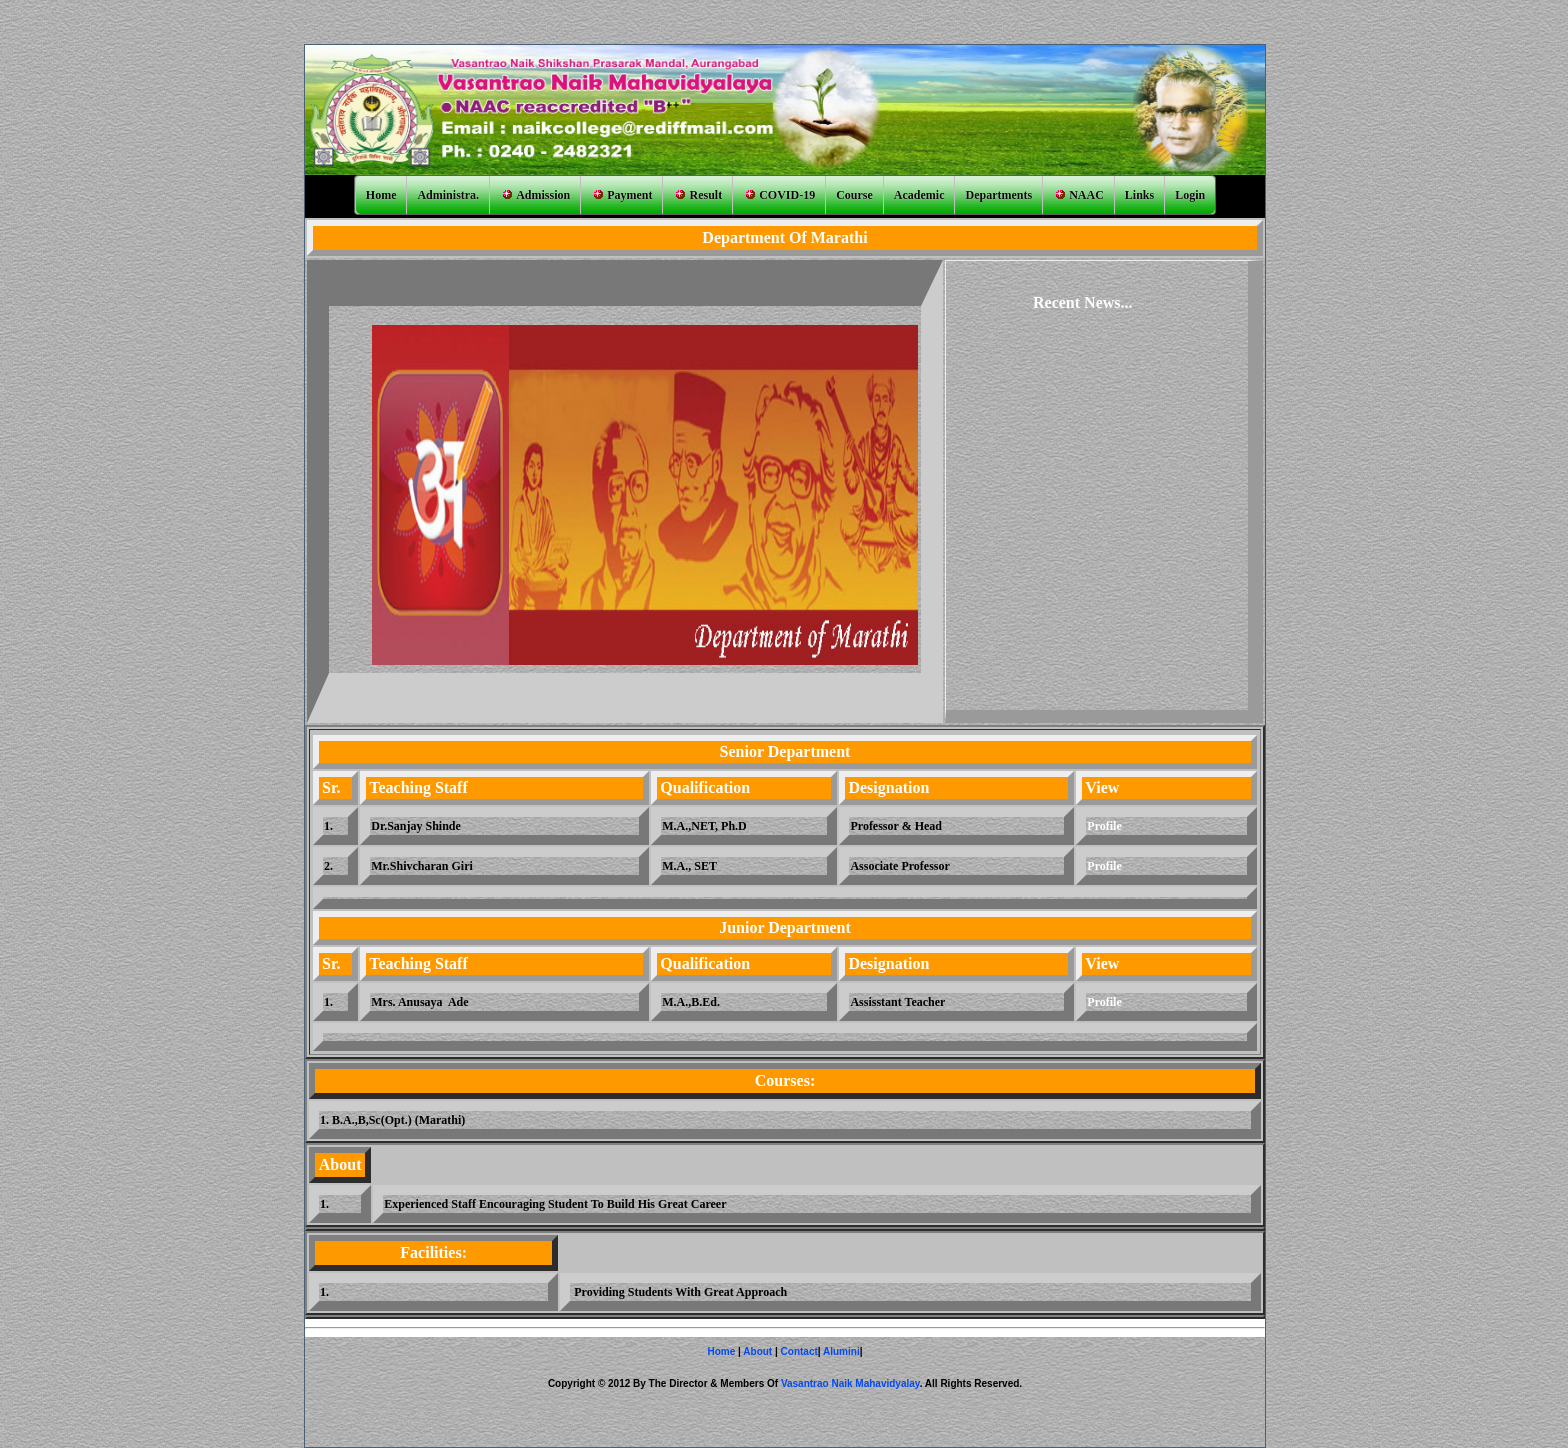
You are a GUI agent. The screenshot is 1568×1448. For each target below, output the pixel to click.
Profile (1104, 826)
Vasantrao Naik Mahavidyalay (850, 1383)
